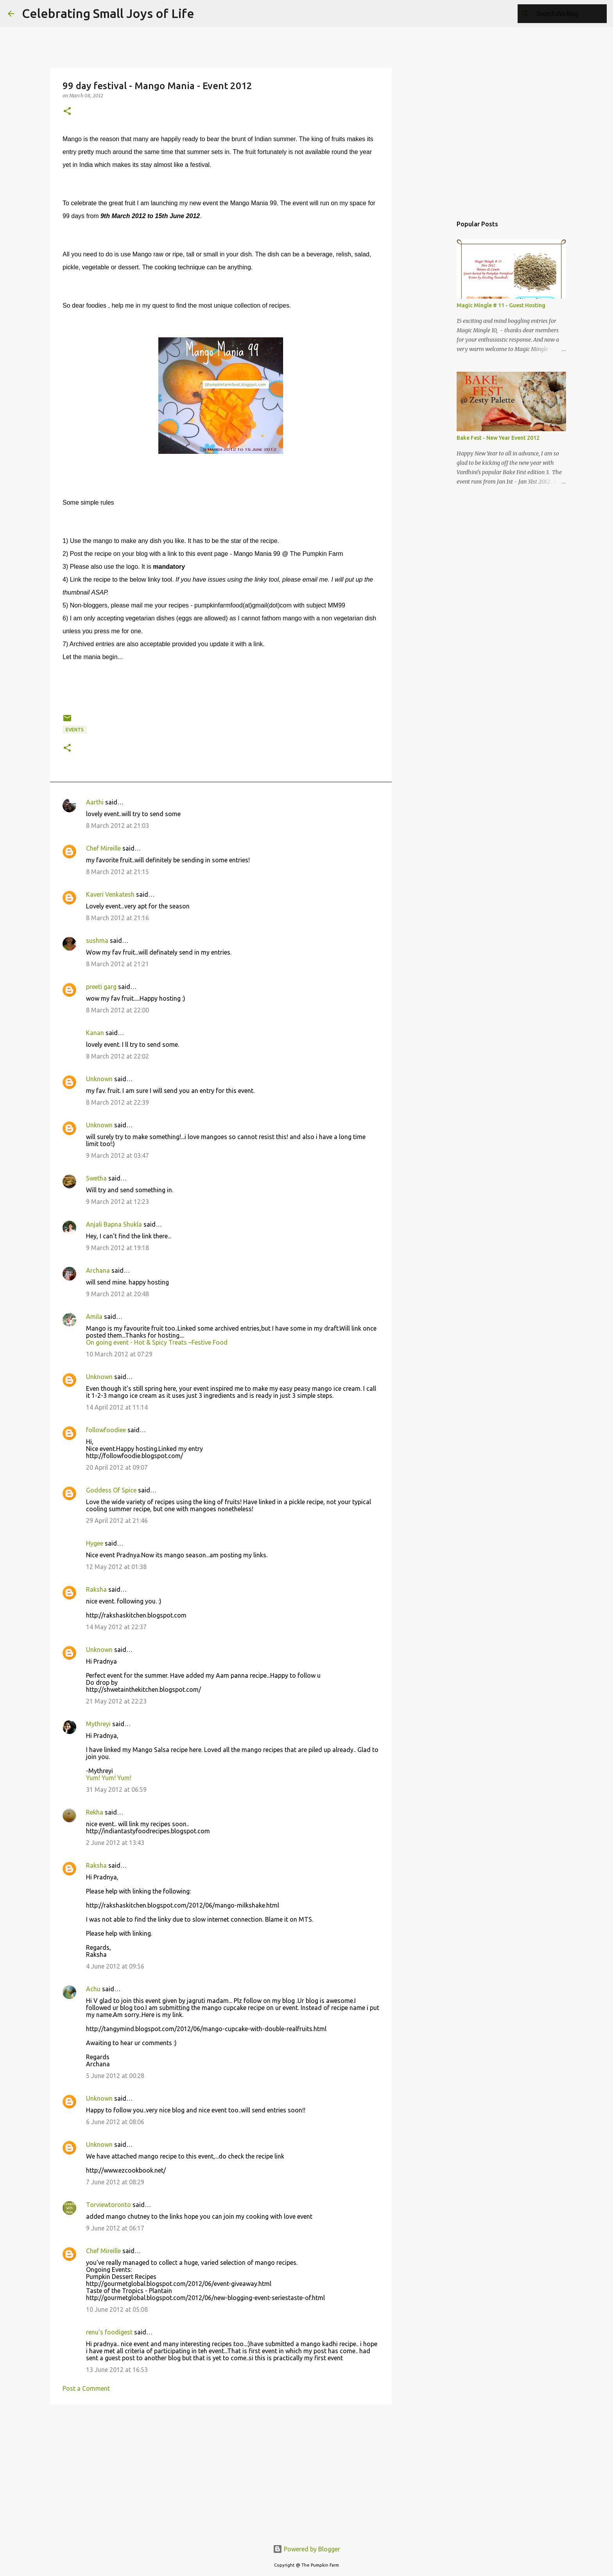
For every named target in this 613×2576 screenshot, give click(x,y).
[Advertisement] (221, 2471)
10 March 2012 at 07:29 (119, 1354)
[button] (67, 111)
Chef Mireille (103, 848)
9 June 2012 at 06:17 (115, 2228)
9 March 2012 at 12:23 (117, 1201)
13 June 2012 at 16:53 (117, 2369)
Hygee (94, 1543)
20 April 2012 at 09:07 (117, 1467)
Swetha (96, 1178)
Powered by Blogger (306, 2549)
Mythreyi (98, 1723)
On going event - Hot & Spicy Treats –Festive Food (157, 1342)
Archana (98, 1270)
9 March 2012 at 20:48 (117, 1293)
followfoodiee (106, 1429)
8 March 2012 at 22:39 (117, 1102)
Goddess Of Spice (111, 1490)
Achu (93, 1988)
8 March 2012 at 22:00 (117, 1010)
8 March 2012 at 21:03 (117, 825)
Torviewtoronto (108, 2204)
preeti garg (101, 986)
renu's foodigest (109, 2332)
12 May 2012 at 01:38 (116, 1566)
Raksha (96, 1589)
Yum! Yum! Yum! (108, 1777)
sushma (97, 940)
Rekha (94, 1812)
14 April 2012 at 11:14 (117, 1407)
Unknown (99, 1078)
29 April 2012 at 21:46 (117, 1520)
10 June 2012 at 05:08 (117, 2309)
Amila (94, 1316)
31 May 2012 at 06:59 (116, 1789)
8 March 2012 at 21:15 (117, 871)
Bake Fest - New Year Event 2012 (498, 438)
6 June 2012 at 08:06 (115, 2121)
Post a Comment (86, 2388)
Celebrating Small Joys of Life (108, 13)
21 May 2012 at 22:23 (116, 1701)
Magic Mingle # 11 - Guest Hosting (501, 305)
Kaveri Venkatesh (110, 894)
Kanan (95, 1032)
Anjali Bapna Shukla (114, 1224)
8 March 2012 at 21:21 (117, 963)
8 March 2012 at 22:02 (117, 1056)
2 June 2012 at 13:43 (115, 1842)
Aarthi (95, 802)
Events (75, 729)
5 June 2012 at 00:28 (115, 2075)
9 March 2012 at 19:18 (117, 1247)
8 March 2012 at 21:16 (117, 917)
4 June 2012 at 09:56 (115, 1966)
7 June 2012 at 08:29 (115, 2181)
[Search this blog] (566, 13)
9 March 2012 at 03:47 (117, 1155)
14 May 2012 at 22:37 (116, 1626)
